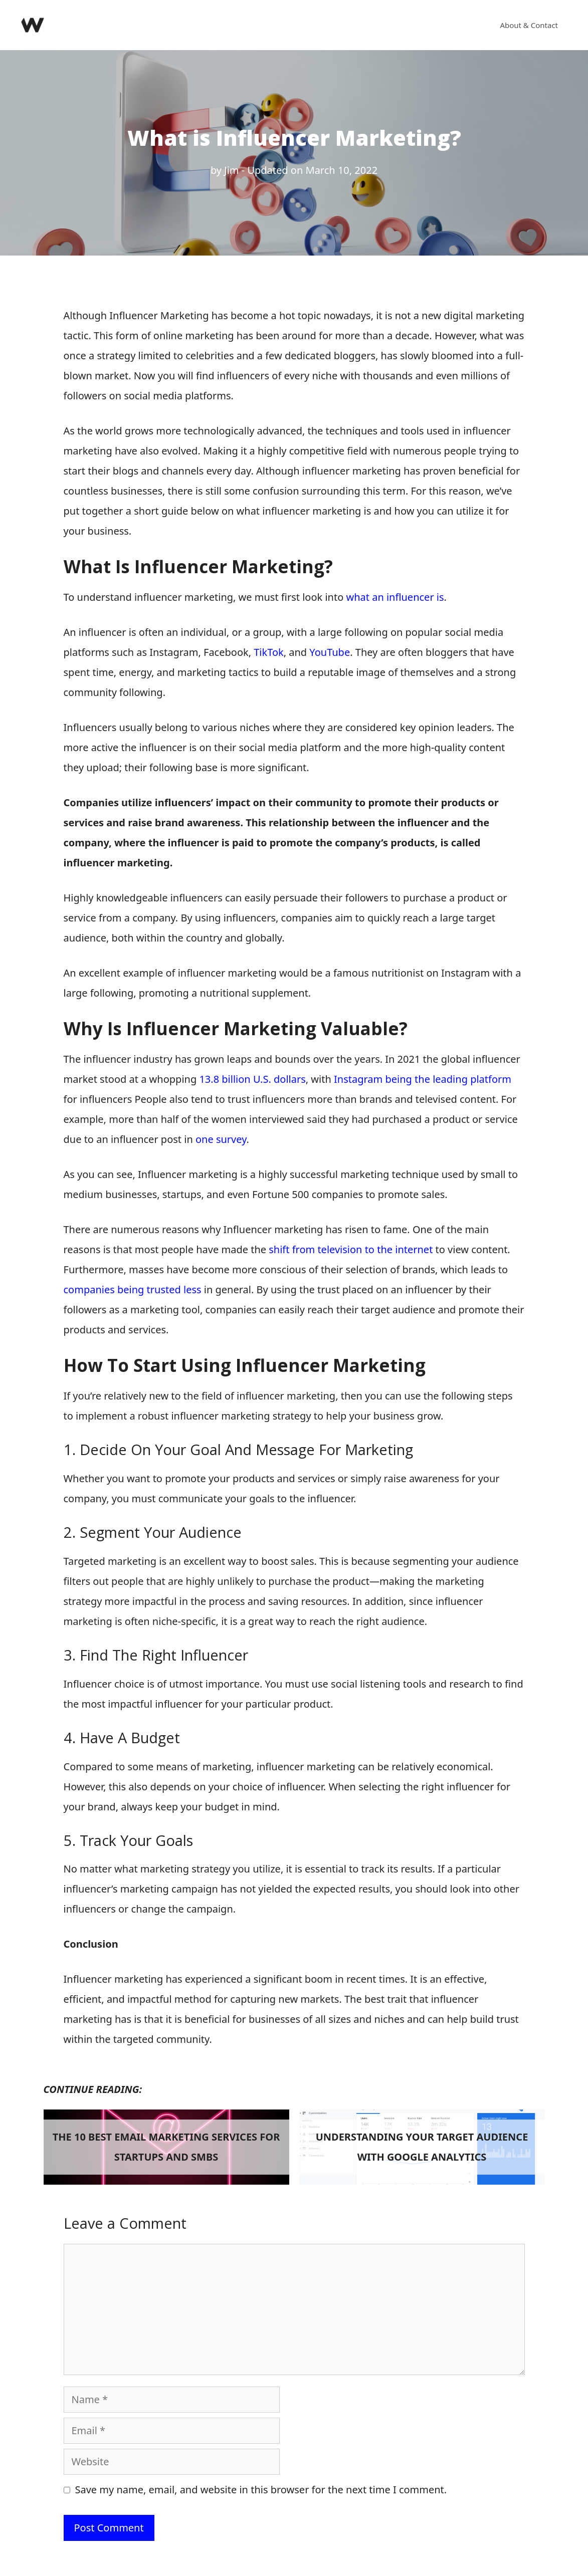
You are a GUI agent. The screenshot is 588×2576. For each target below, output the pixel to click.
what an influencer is (395, 597)
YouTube (329, 652)
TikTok (268, 652)
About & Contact (529, 25)
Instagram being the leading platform (422, 1079)
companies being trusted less (133, 1289)
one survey (220, 1139)
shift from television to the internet (351, 1249)
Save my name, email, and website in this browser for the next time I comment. (261, 2489)
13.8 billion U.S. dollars (252, 1079)
